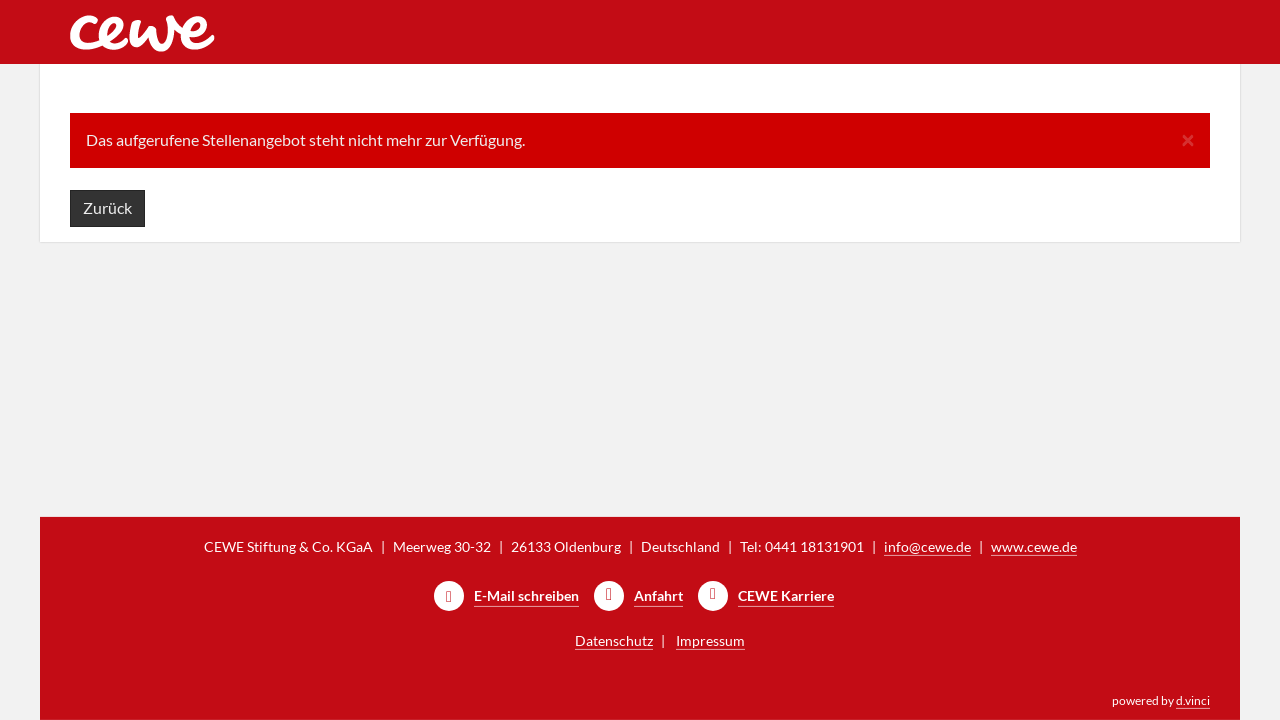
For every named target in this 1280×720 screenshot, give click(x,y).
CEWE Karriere (786, 595)
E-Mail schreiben (526, 595)
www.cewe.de (1034, 546)
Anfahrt (658, 595)
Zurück (107, 207)
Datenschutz (614, 640)
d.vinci (1193, 700)
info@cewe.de (927, 546)
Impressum (710, 640)
